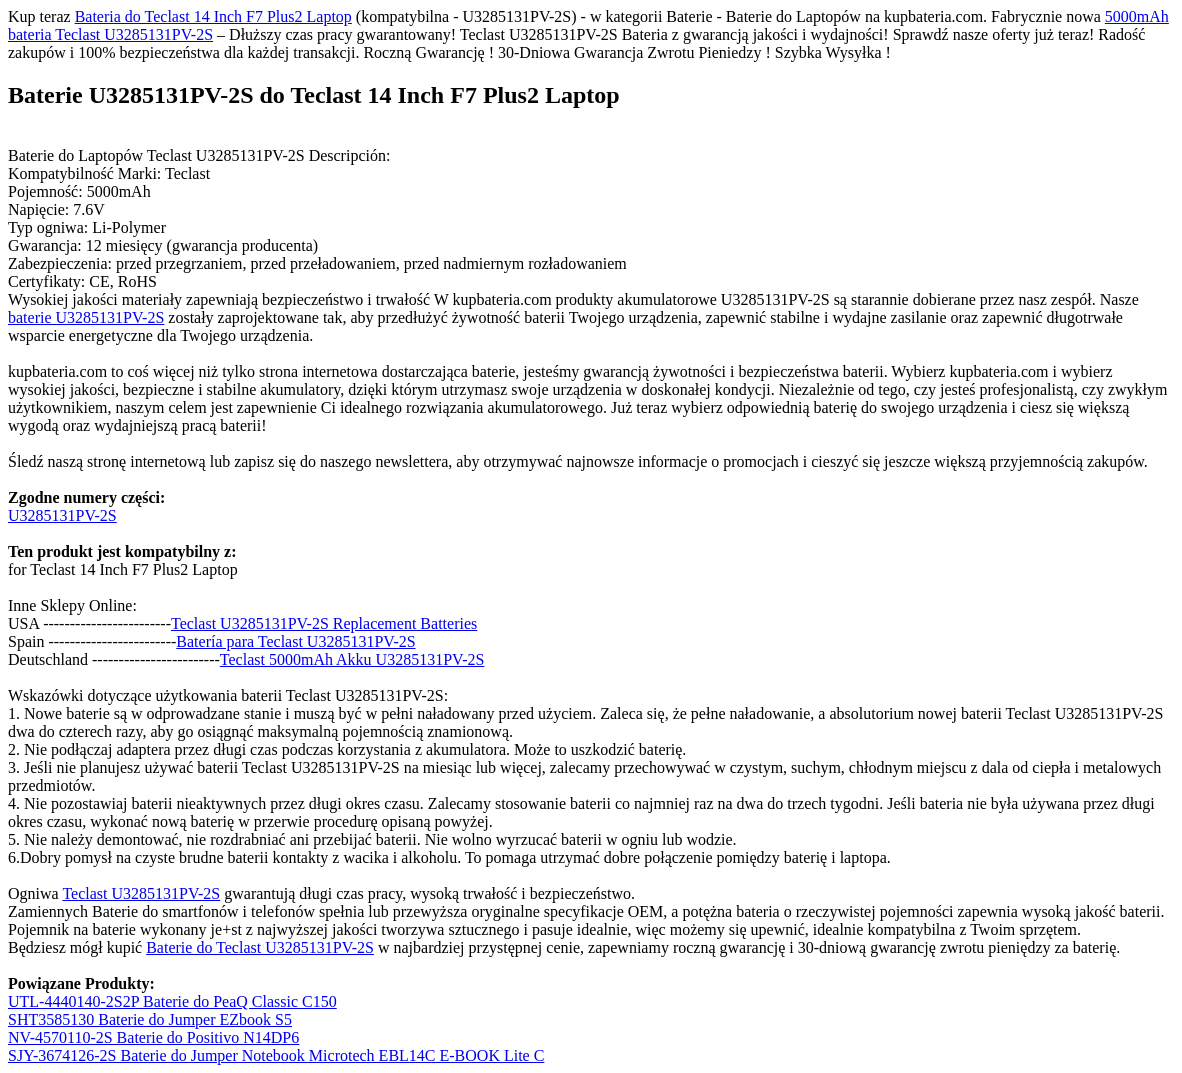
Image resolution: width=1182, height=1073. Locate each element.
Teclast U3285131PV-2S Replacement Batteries (324, 623)
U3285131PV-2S (62, 515)
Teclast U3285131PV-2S (141, 893)
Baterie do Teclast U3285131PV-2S (260, 947)
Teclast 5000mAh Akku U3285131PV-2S (352, 659)
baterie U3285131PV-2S (86, 317)
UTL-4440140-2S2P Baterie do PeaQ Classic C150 (172, 1001)
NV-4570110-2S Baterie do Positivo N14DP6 (153, 1037)
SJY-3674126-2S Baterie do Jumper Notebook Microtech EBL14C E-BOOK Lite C (276, 1055)
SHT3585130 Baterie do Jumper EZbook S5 (150, 1019)
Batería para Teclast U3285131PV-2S (295, 641)
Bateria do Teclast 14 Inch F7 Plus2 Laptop (213, 16)
